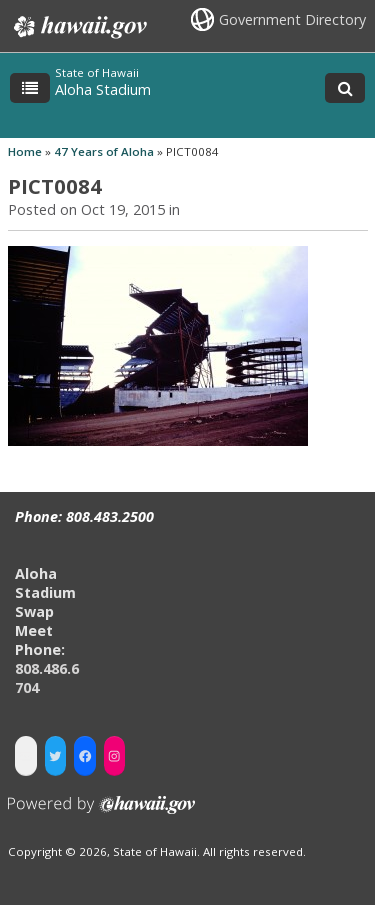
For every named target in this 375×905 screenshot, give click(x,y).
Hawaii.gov (78, 27)
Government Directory (292, 19)
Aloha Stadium (103, 89)
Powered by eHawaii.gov (101, 812)
